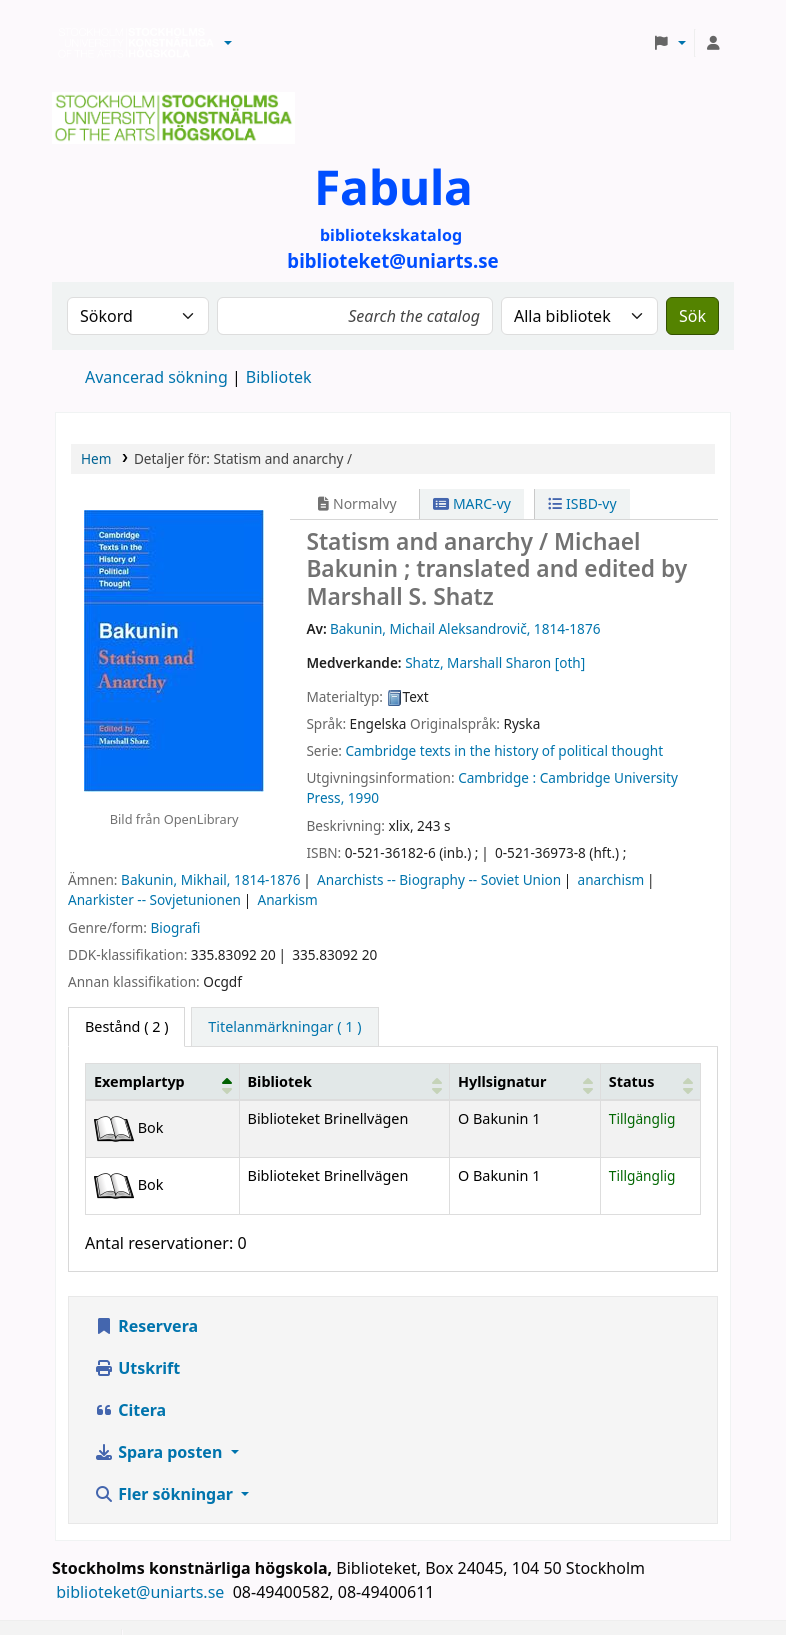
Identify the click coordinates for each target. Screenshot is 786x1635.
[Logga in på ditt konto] (713, 43)
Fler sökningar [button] (165, 1494)
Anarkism (288, 899)
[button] (228, 43)
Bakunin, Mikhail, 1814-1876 (211, 879)
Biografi (175, 927)
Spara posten (160, 1452)
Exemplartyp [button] (139, 1081)
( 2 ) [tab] (126, 1026)
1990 (363, 797)
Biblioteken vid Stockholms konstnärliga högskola (131, 43)
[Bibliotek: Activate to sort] (344, 1081)
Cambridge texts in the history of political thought (504, 750)
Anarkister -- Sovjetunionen (154, 899)
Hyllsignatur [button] (502, 1081)
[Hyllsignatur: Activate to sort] (524, 1081)
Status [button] (632, 1081)
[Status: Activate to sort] (650, 1081)
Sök (692, 316)
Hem (96, 458)
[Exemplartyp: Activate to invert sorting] (163, 1081)
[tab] (284, 1027)
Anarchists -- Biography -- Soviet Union (439, 879)
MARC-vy (472, 503)
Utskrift (137, 1368)
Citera (130, 1410)
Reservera (146, 1326)
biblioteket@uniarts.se (142, 1592)
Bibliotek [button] (280, 1081)
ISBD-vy (582, 503)
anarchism (611, 879)
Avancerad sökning (156, 377)
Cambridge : (497, 777)
